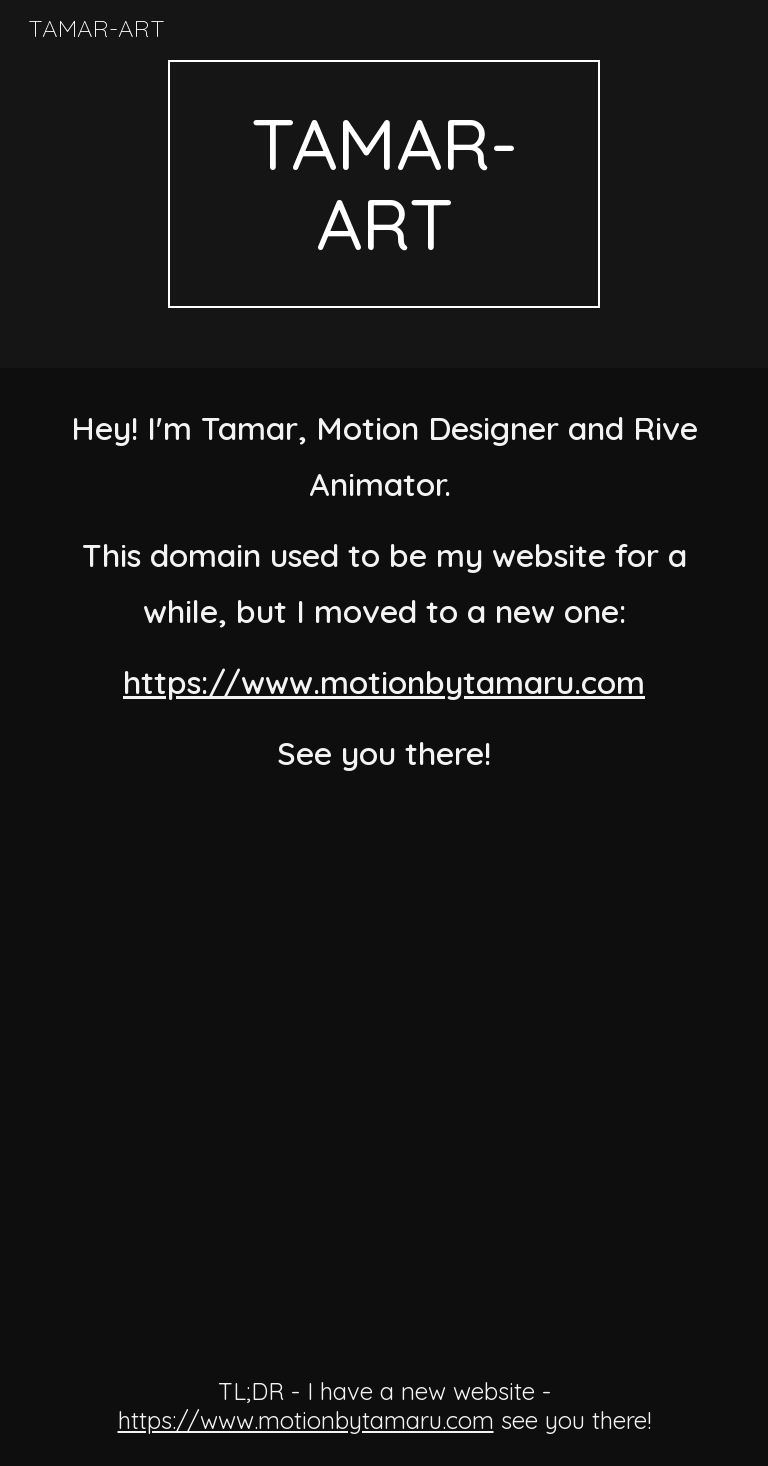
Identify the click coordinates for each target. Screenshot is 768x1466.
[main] (383, 184)
